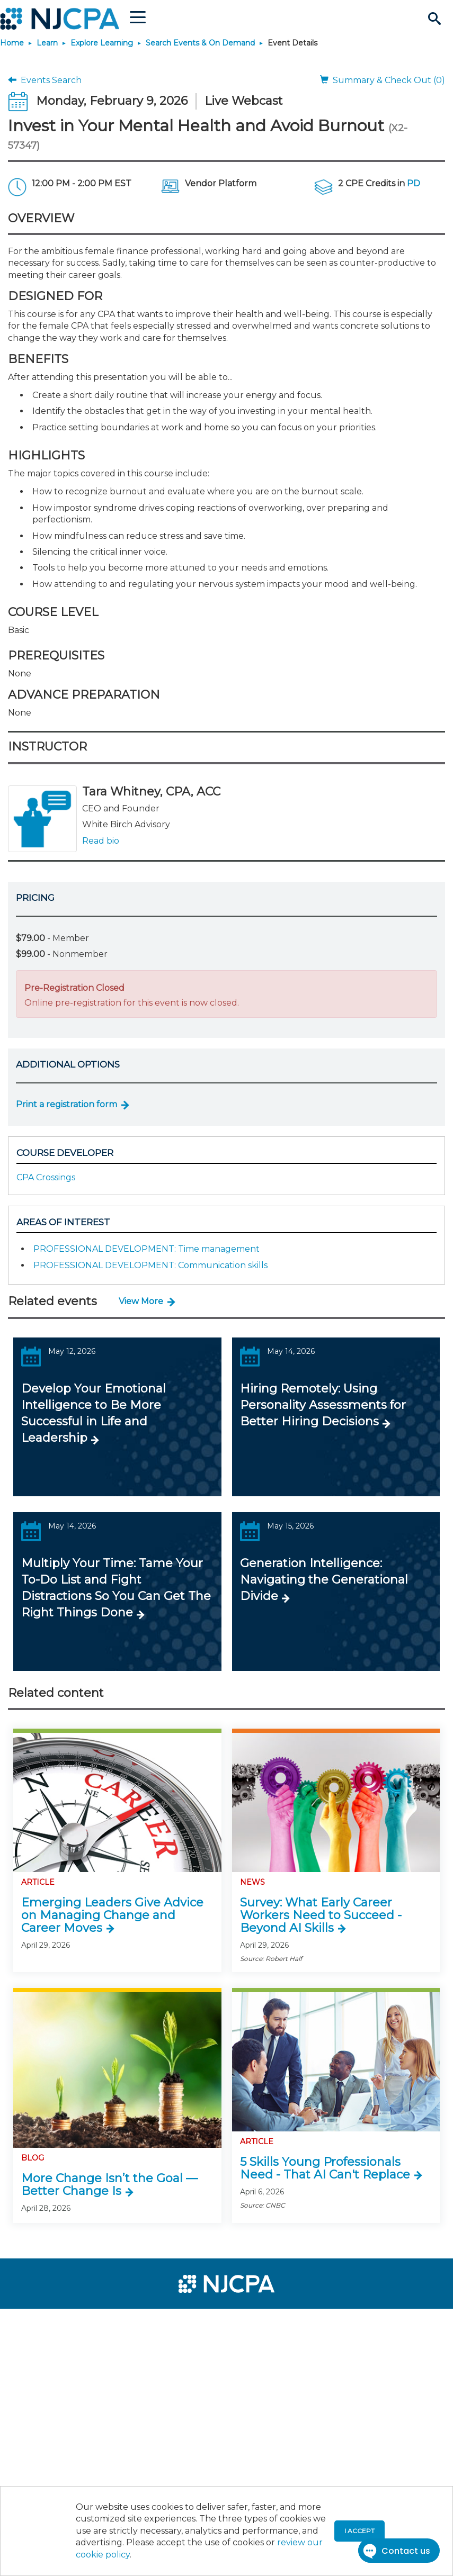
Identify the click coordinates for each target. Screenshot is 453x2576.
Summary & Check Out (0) (382, 80)
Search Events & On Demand (200, 43)
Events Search (45, 80)
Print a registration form (66, 1104)
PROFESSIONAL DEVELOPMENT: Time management (146, 1249)
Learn (47, 43)
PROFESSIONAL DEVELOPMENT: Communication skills (150, 1265)
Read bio (100, 841)
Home (12, 43)
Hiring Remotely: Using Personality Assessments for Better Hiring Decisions (323, 1405)
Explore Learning (101, 43)
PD (413, 183)
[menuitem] (43, 2321)
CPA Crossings (45, 1177)
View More (141, 1301)
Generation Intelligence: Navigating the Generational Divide (324, 1579)
